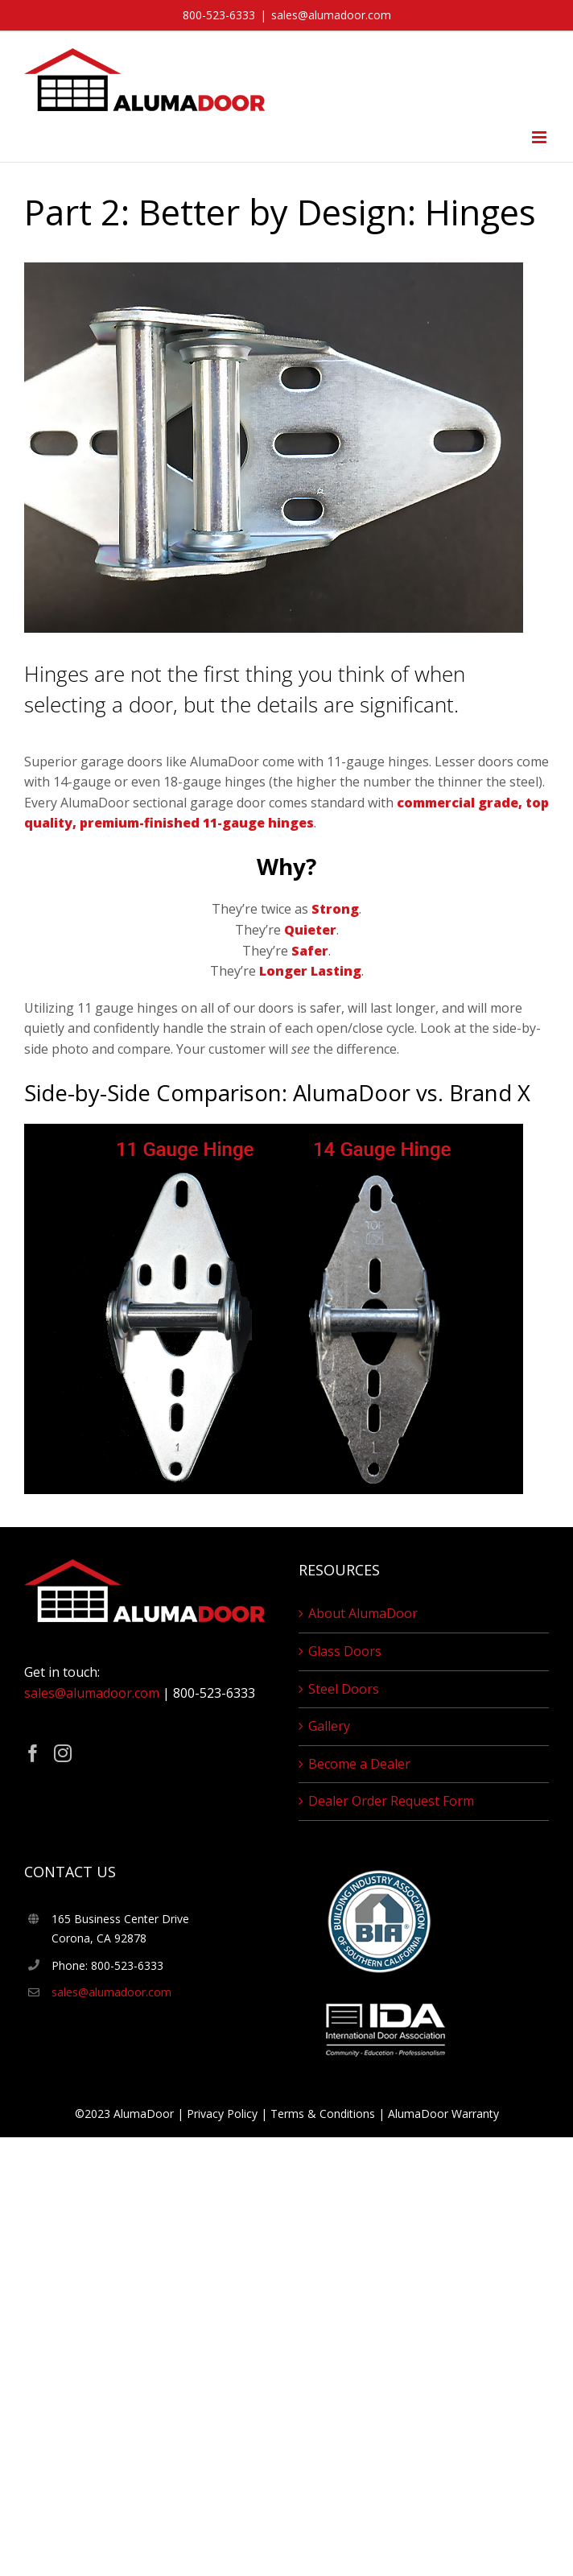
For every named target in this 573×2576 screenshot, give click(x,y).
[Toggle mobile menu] (540, 137)
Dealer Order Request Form (391, 1801)
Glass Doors (344, 1651)
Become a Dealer (359, 1764)
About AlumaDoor (363, 1613)
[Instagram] (63, 1753)
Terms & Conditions (322, 2113)
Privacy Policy (222, 2113)
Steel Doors (343, 1689)
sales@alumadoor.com (331, 15)
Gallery (329, 1726)
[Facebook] (33, 1753)
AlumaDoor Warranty (443, 2113)
